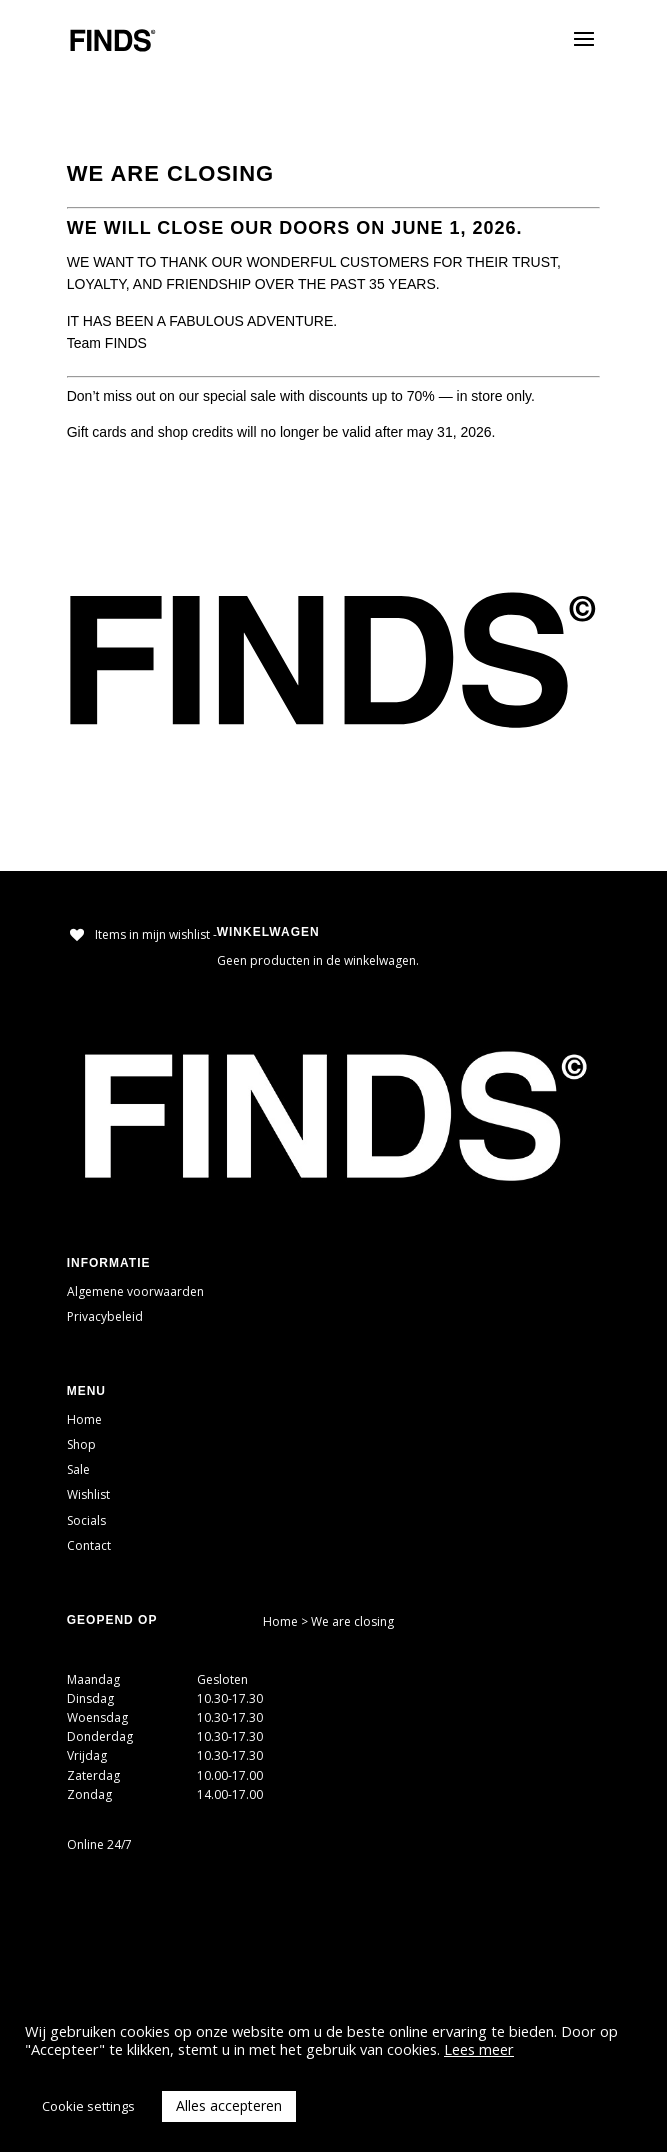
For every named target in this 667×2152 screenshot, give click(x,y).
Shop (81, 1444)
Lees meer (479, 2049)
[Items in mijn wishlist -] (142, 934)
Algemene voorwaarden (135, 1291)
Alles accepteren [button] (229, 2105)
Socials (86, 1520)
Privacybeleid (105, 1316)
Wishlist (88, 1494)
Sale (78, 1469)
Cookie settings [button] (88, 2106)
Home (84, 1419)
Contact (89, 1545)
